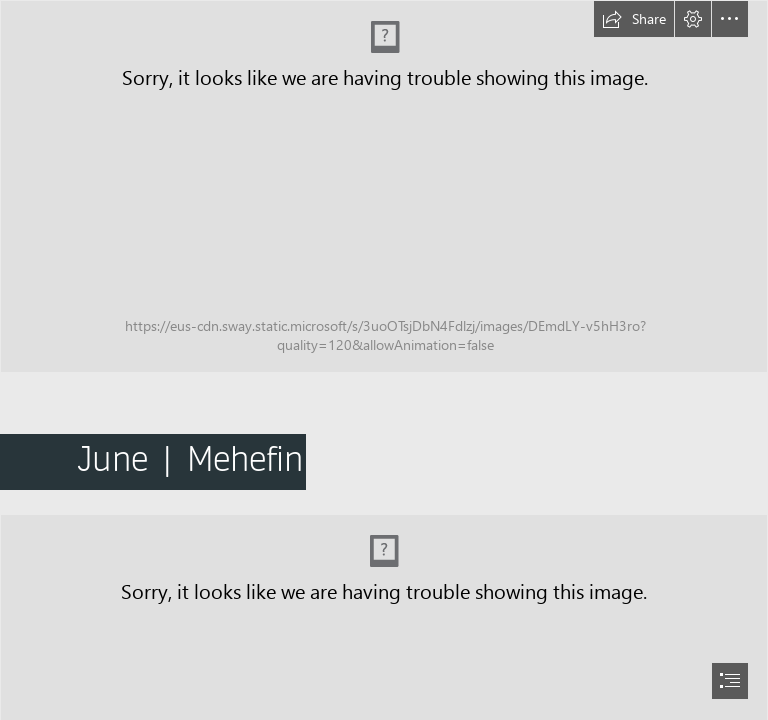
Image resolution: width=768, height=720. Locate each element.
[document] (384, 360)
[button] (634, 19)
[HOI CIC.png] (384, 186)
